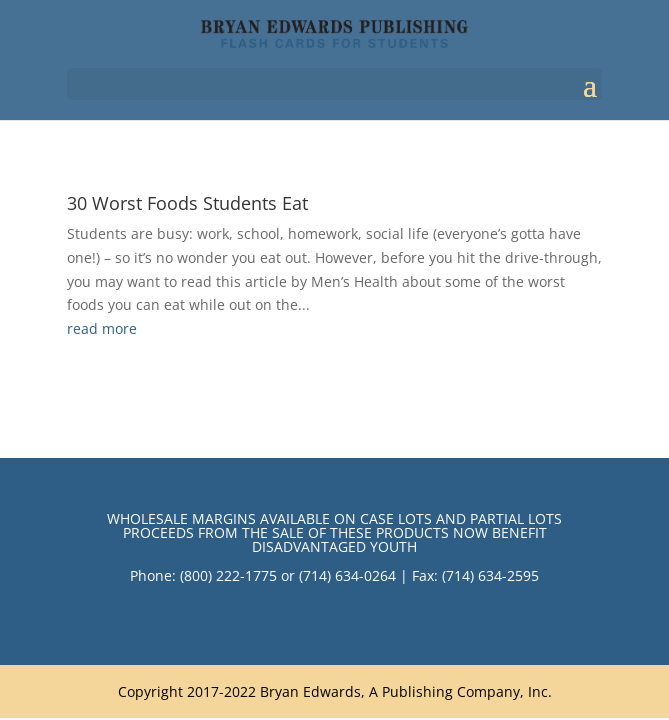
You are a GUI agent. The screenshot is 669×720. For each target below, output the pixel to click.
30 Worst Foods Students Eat (187, 203)
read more (102, 328)
